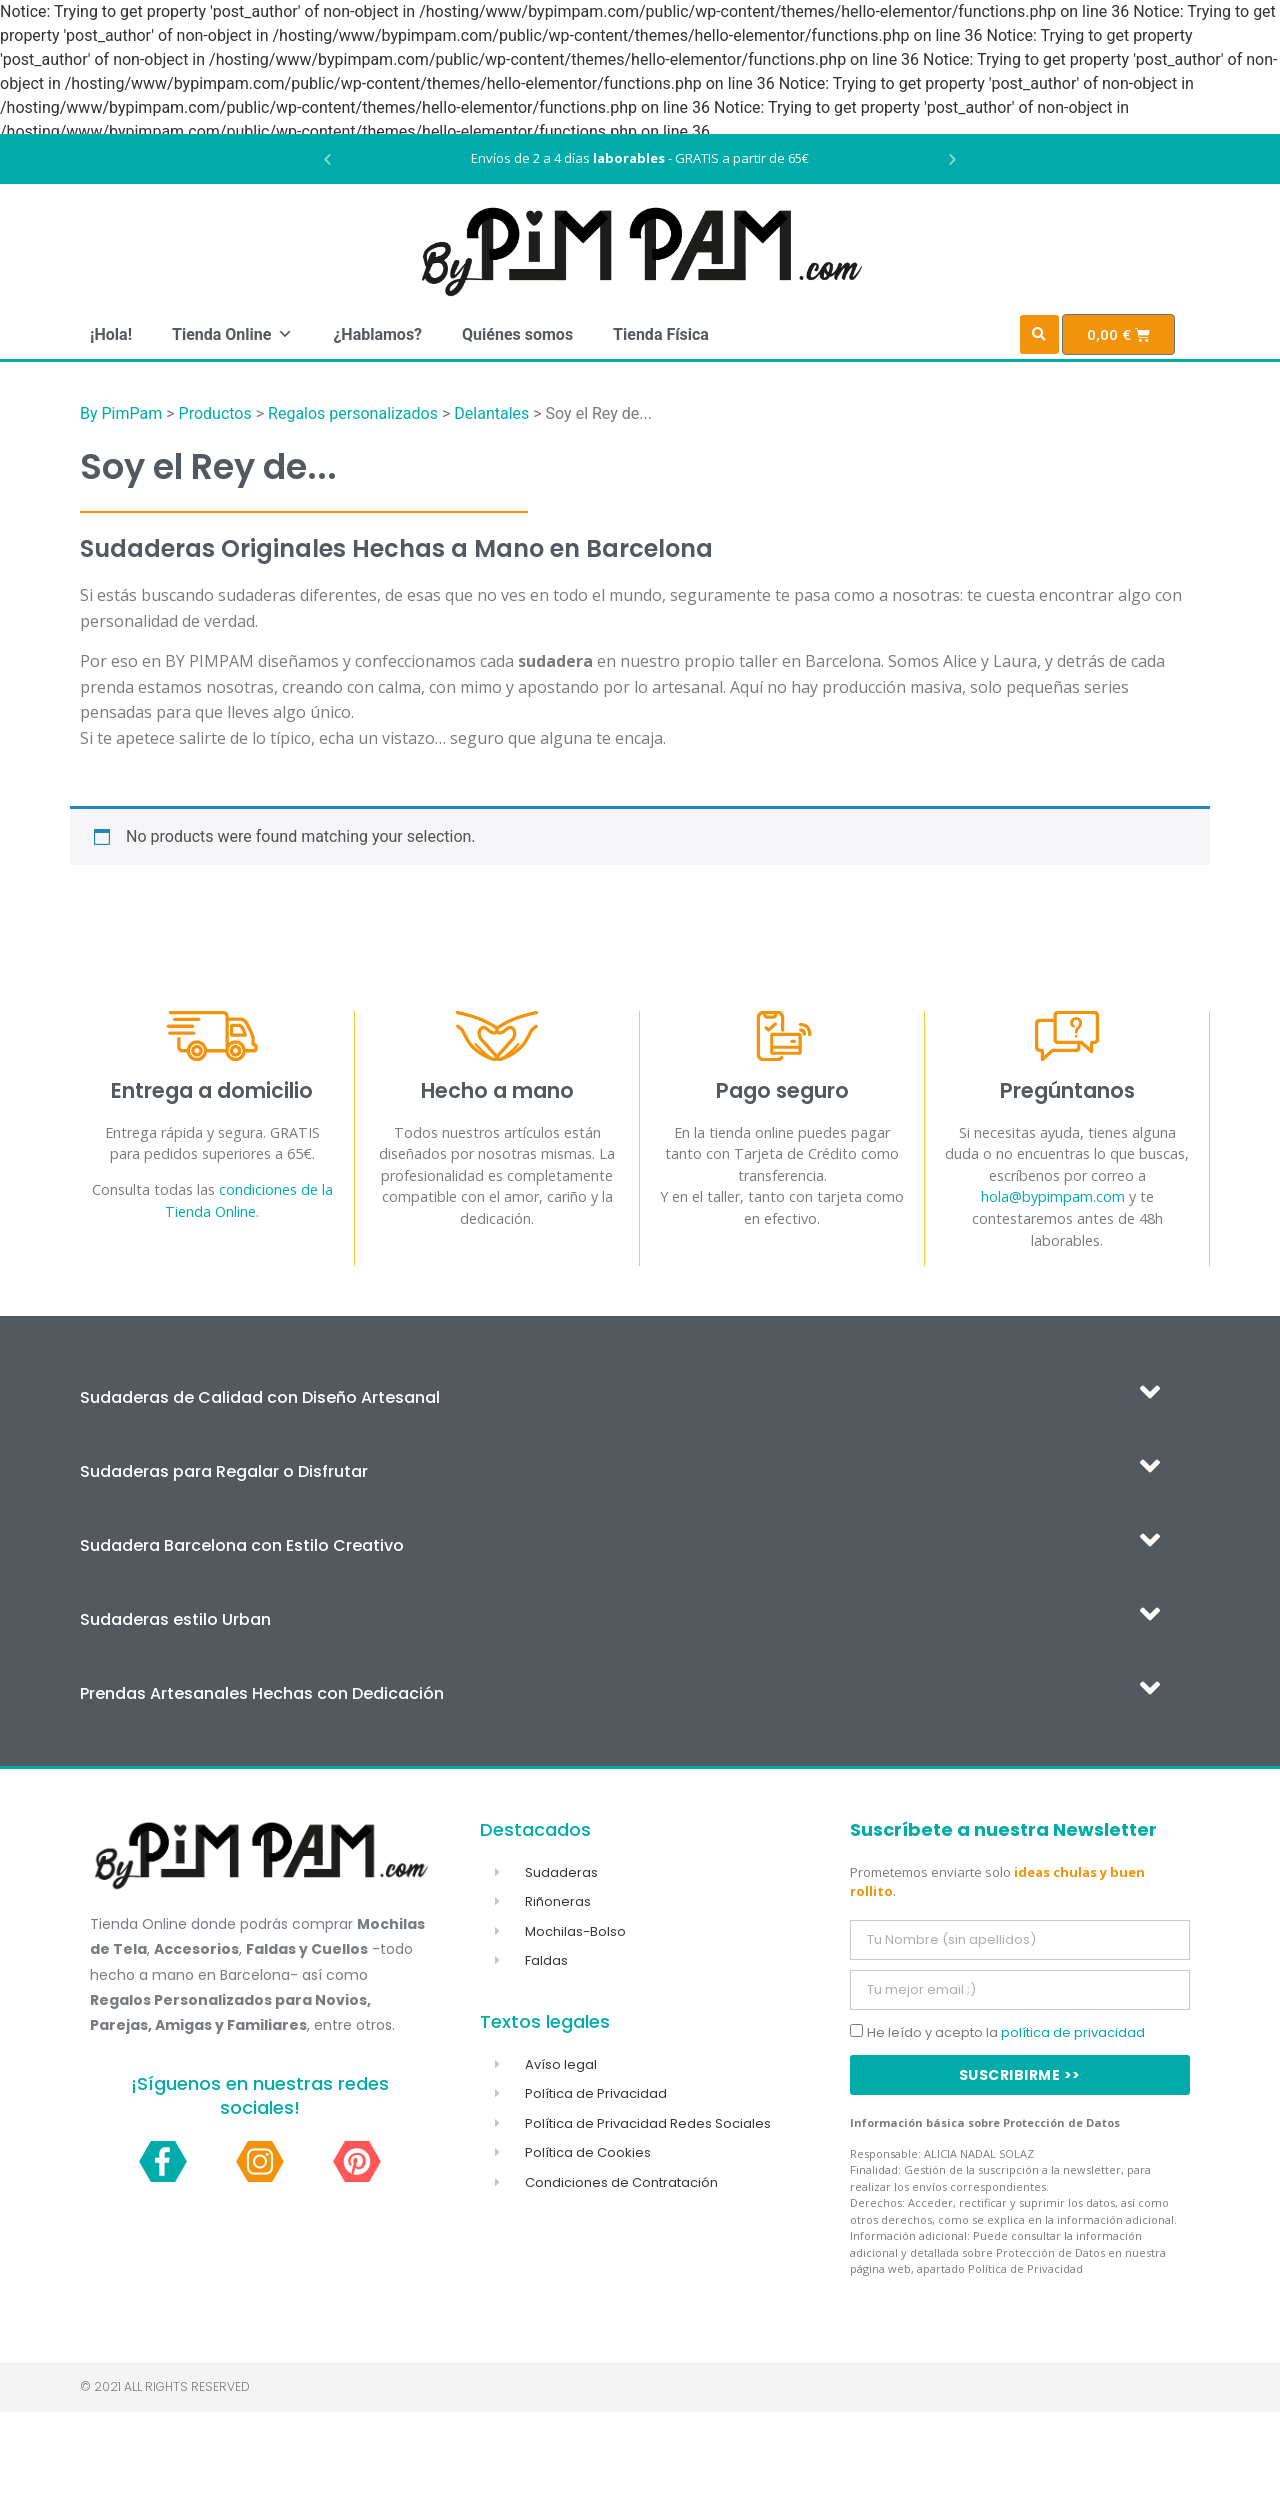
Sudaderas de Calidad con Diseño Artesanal (260, 1397)
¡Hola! (111, 334)
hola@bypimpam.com (1053, 1196)
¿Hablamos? (377, 334)
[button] (327, 159)
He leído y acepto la (1006, 2032)
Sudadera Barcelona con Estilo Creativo (242, 1545)
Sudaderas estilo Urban (175, 1619)
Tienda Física (661, 334)
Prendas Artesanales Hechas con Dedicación (262, 1693)
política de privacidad (1073, 2032)
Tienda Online (232, 334)
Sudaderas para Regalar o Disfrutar (224, 1471)
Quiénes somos (517, 334)
